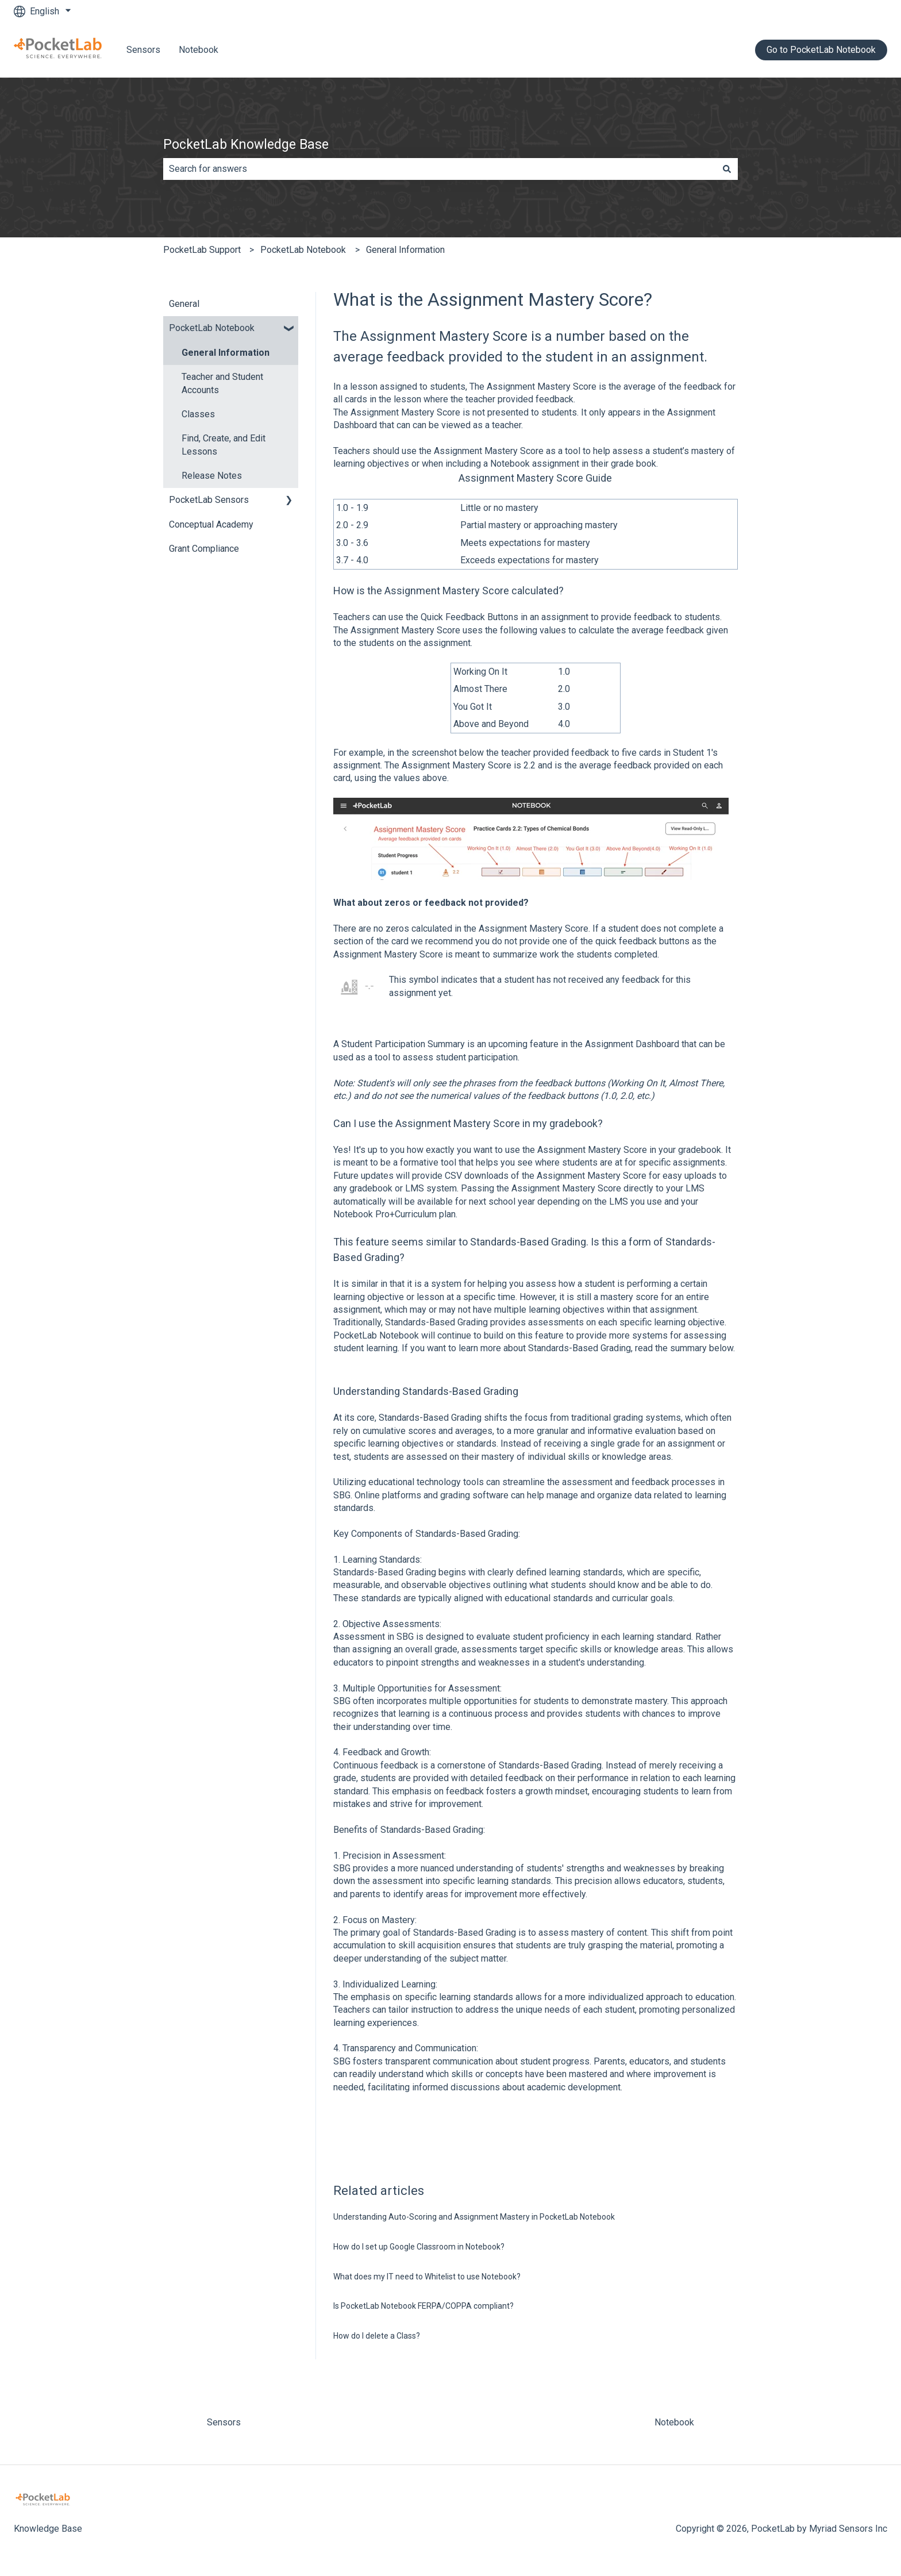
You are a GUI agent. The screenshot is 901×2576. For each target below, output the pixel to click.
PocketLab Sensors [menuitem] (209, 499)
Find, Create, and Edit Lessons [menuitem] (223, 444)
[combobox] (439, 169)
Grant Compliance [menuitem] (204, 548)
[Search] (727, 169)
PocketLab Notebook (303, 249)
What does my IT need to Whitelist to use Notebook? (427, 2276)
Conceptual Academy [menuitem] (211, 524)
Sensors (143, 49)
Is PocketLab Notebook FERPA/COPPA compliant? (423, 2305)
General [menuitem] (184, 303)
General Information (405, 249)
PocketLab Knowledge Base (246, 144)
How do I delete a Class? (376, 2335)
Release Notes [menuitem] (212, 475)
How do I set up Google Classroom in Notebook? (419, 2246)
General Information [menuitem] (225, 352)
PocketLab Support (202, 249)
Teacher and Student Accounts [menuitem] (222, 383)
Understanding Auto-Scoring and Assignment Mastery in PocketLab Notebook (474, 2216)
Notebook (198, 49)
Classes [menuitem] (198, 414)
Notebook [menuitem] (674, 2422)
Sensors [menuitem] (224, 2422)
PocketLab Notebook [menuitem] (212, 327)
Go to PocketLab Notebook (821, 49)
